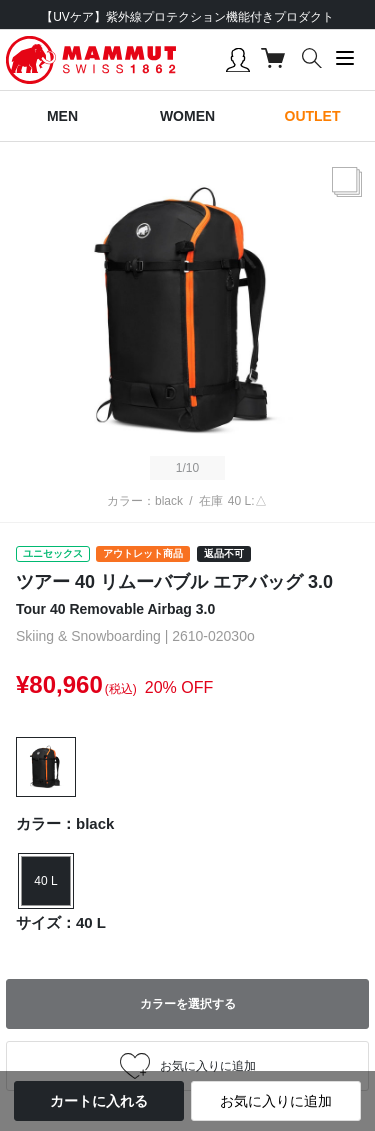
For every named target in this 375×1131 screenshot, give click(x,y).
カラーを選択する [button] (188, 1004)
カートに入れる (99, 1101)
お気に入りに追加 (276, 1101)
